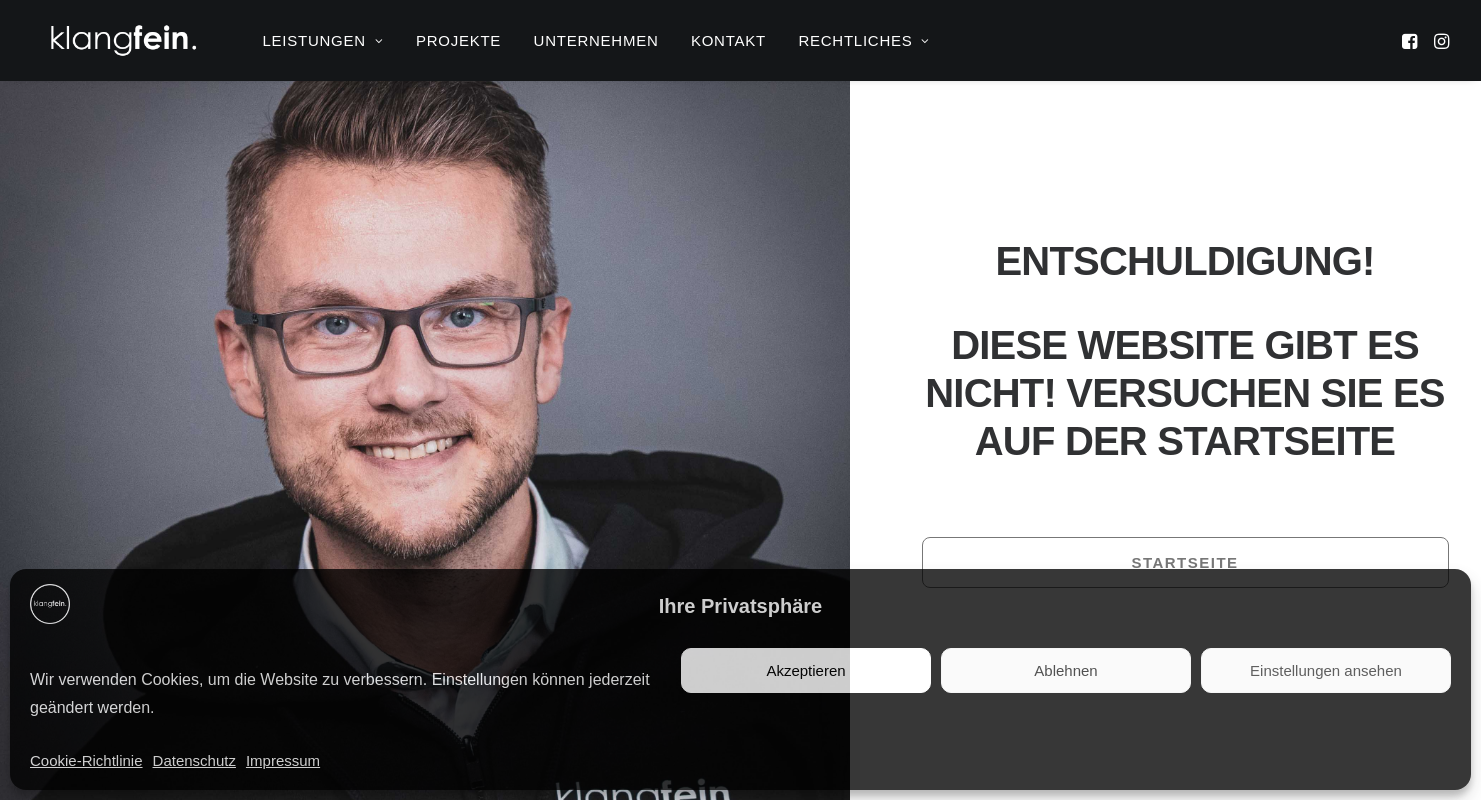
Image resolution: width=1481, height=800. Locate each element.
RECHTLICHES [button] (864, 40)
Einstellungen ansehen (1326, 670)
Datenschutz (194, 760)
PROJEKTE (458, 40)
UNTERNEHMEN (596, 40)
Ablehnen (1065, 670)
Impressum (283, 760)
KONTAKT (728, 40)
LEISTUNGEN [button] (323, 40)
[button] (1411, 40)
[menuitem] (323, 40)
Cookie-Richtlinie (86, 760)
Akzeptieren (805, 670)
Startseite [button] (1184, 562)
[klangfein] (123, 40)
